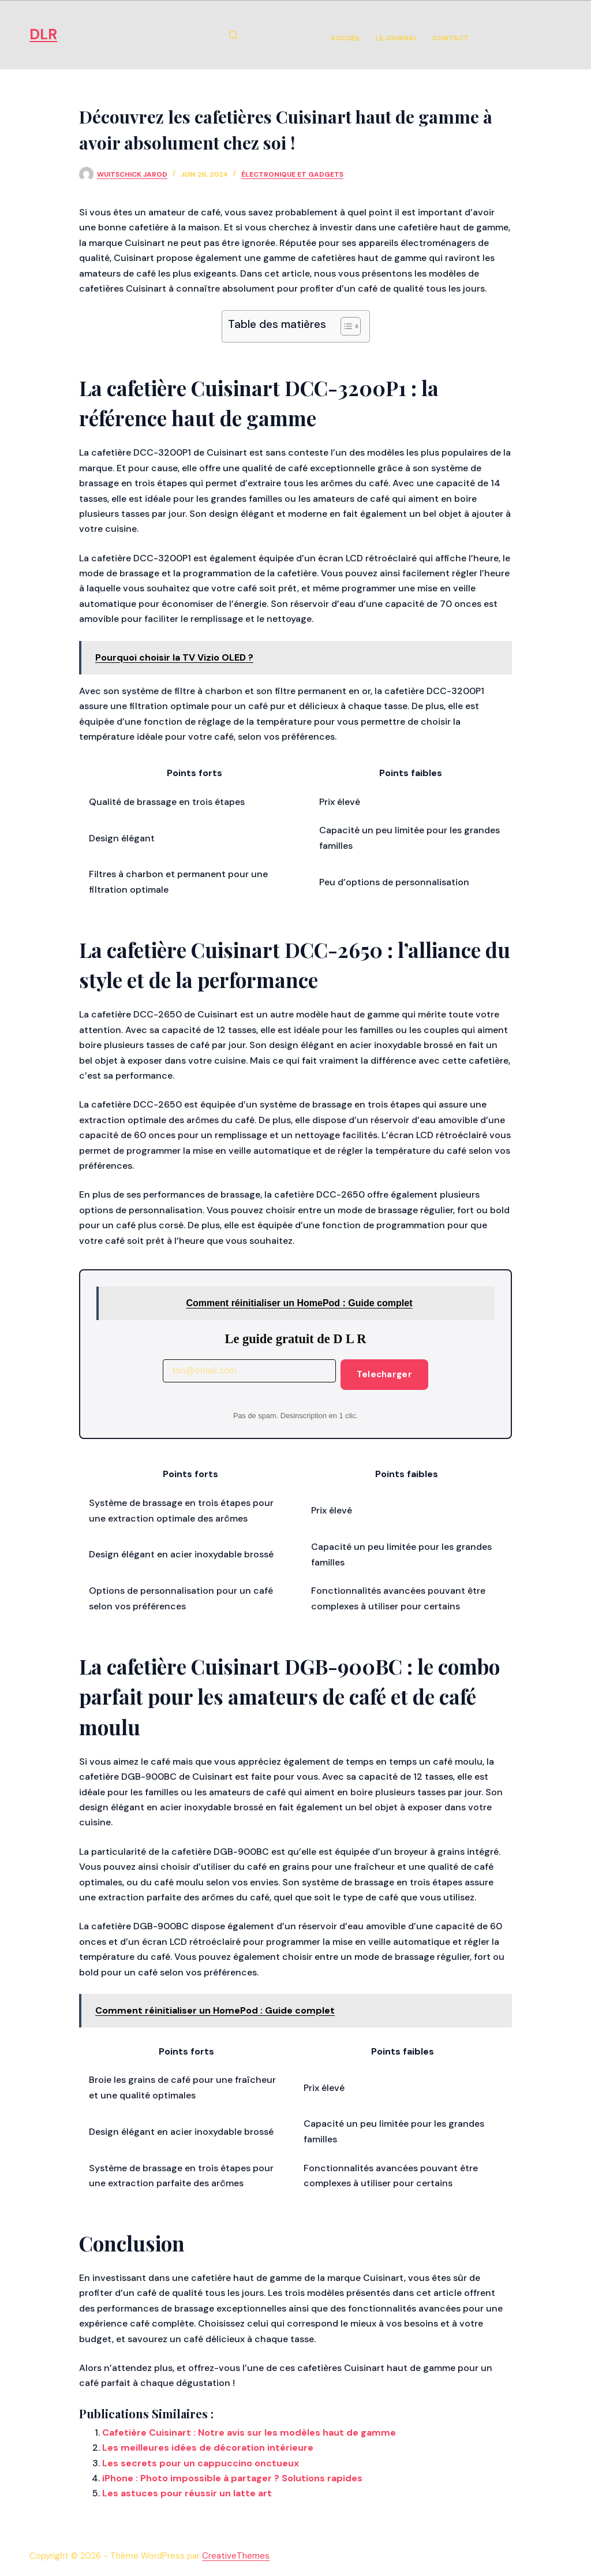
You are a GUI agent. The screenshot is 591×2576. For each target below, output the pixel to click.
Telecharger (384, 1374)
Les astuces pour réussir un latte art (187, 2493)
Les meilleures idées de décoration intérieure (207, 2447)
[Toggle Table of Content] (345, 326)
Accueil (346, 38)
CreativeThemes (236, 2556)
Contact (450, 38)
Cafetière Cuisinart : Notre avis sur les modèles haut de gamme (249, 2432)
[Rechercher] (233, 35)
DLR (43, 34)
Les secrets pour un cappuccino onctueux (200, 2463)
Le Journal (396, 38)
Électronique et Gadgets (292, 174)
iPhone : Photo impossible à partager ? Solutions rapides (232, 2478)
